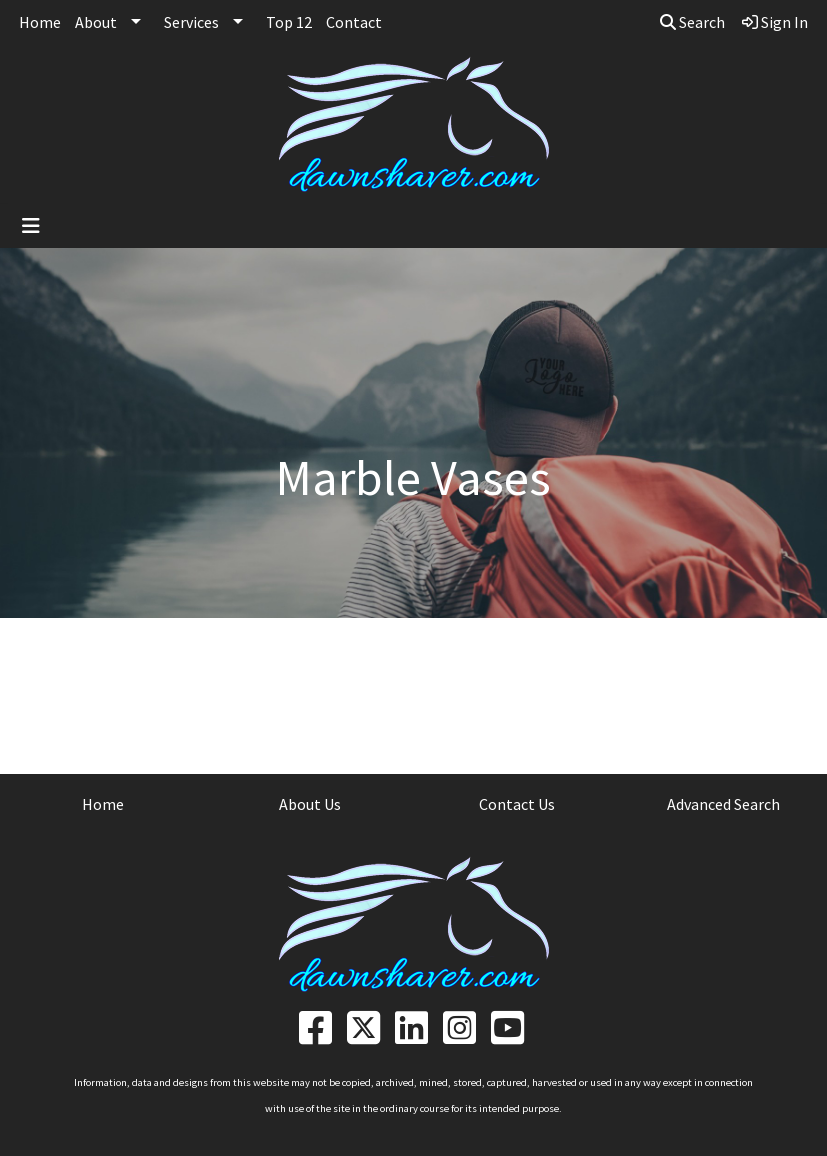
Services (191, 22)
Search (692, 22)
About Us (310, 804)
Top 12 (289, 22)
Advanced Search (723, 804)
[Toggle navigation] (31, 226)
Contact (354, 22)
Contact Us (517, 804)
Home (40, 22)
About (96, 22)
